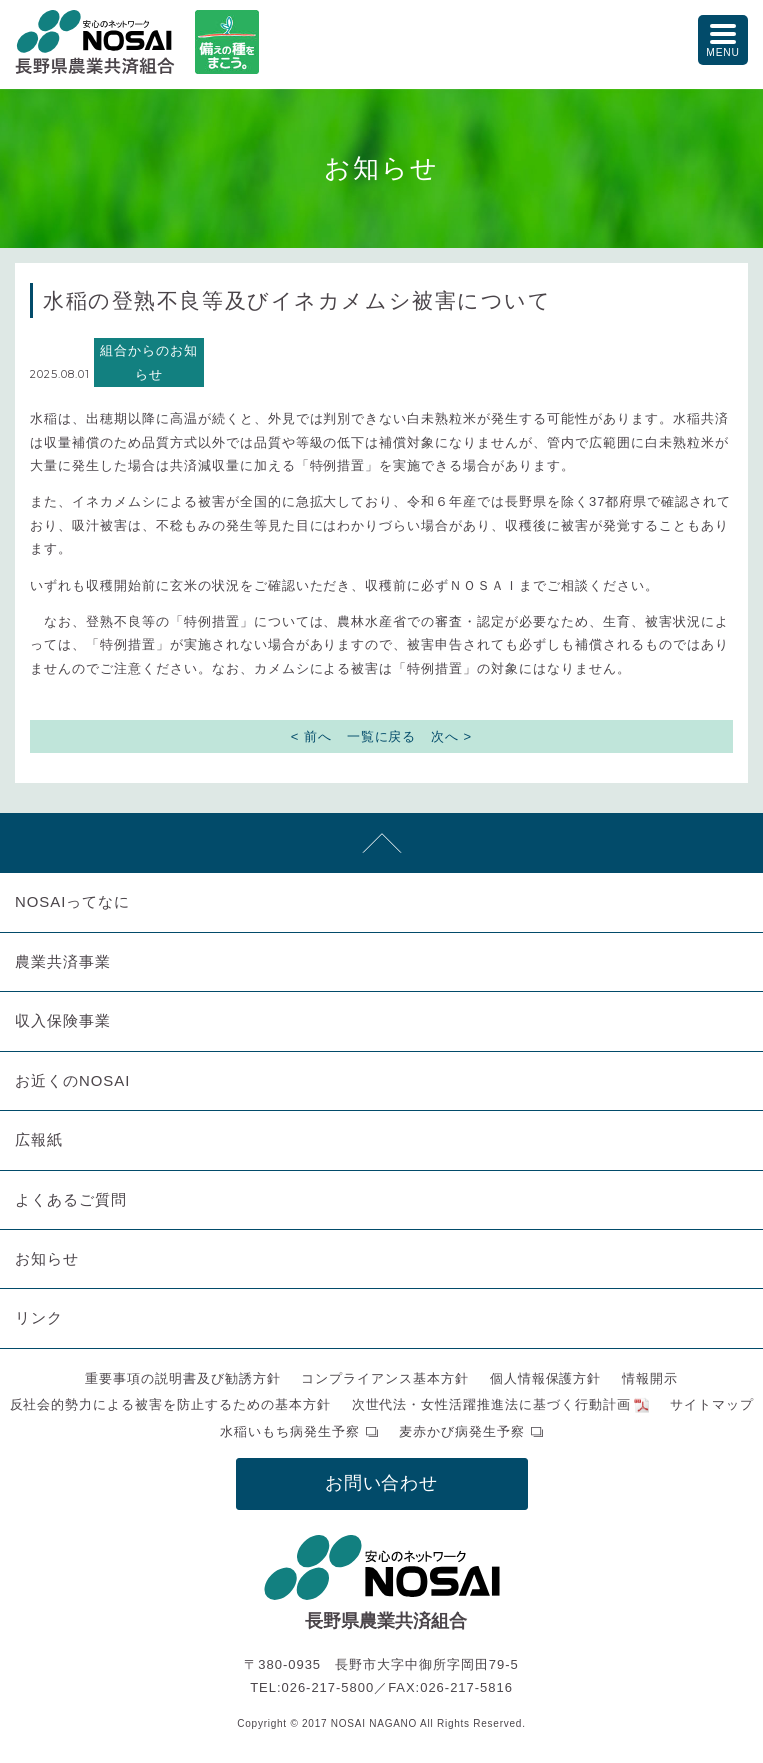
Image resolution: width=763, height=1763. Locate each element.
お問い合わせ (382, 1483)
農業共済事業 (63, 961)
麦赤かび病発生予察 (462, 1431)
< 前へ (311, 736)
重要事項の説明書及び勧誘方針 (183, 1378)
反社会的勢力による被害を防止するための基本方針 (170, 1404)
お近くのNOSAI (72, 1080)
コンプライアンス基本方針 (385, 1378)
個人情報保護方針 (546, 1378)
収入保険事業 (63, 1020)
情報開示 (650, 1378)
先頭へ (381, 843)
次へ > (451, 736)
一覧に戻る (382, 736)
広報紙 (39, 1139)
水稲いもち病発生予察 (290, 1431)
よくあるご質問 (71, 1199)
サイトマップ (712, 1404)
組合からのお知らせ (149, 362)
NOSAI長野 (95, 42)
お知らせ (47, 1258)
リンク (39, 1317)
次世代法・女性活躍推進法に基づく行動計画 (492, 1404)
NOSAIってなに (72, 901)
